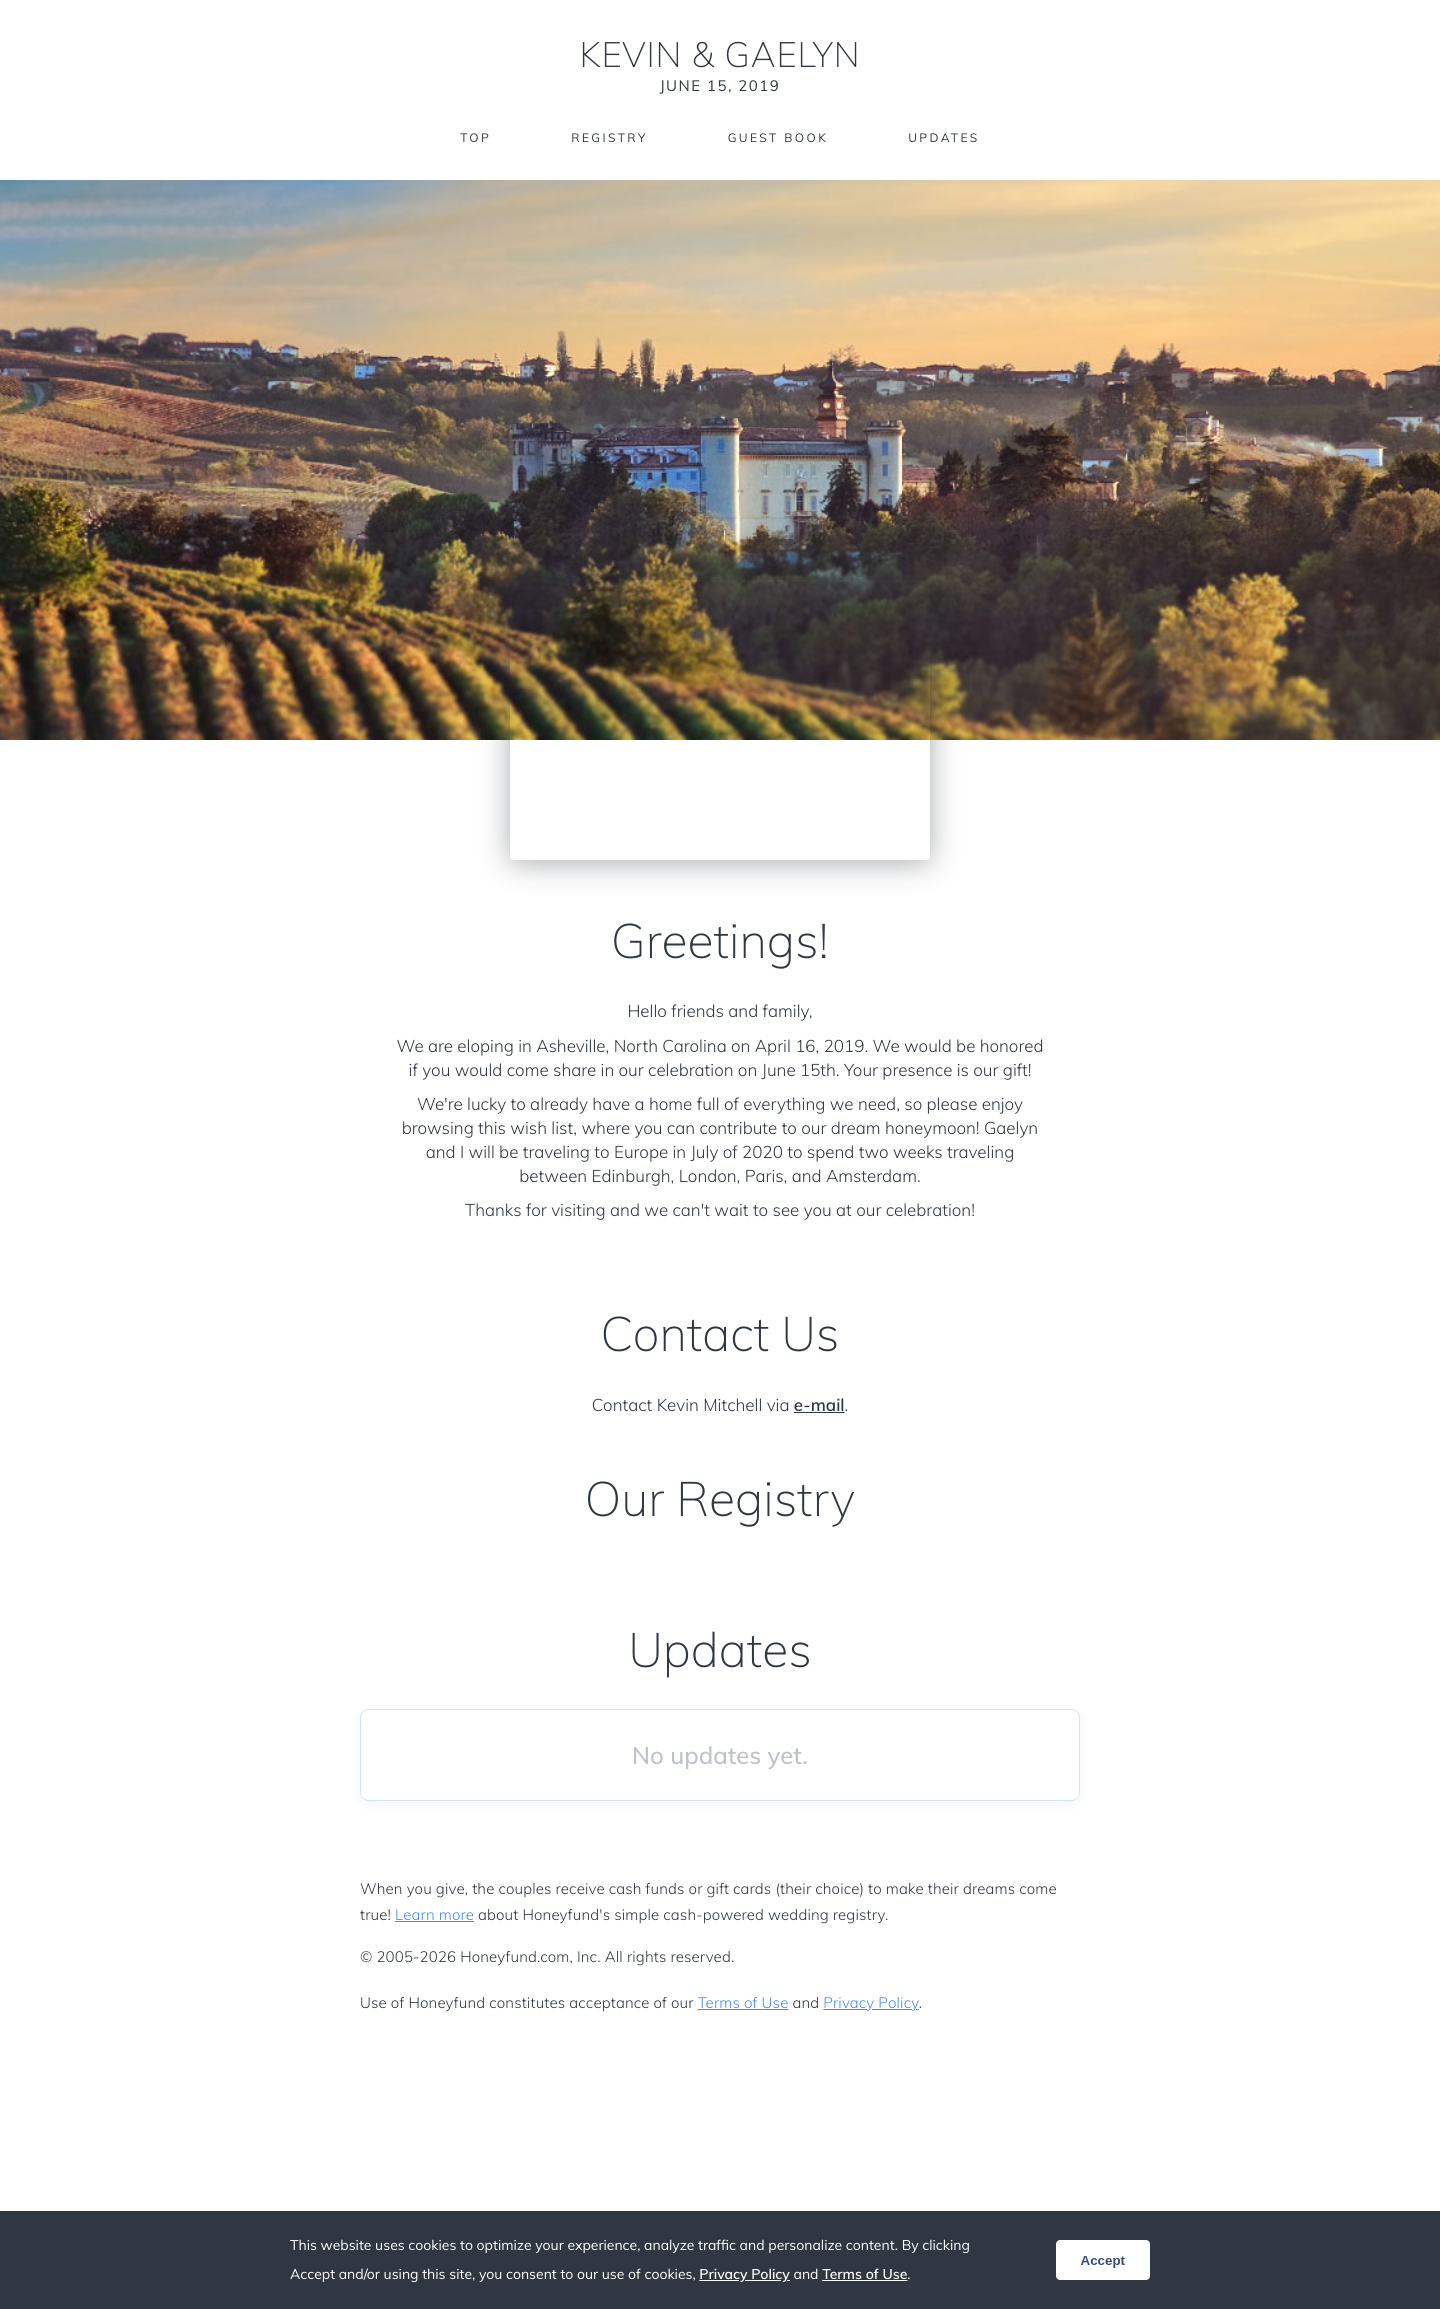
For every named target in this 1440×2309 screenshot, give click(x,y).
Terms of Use (743, 2002)
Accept (1103, 2260)
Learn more (434, 1914)
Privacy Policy (870, 2002)
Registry (609, 137)
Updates (944, 137)
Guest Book (778, 137)
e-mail (819, 1405)
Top (475, 137)
